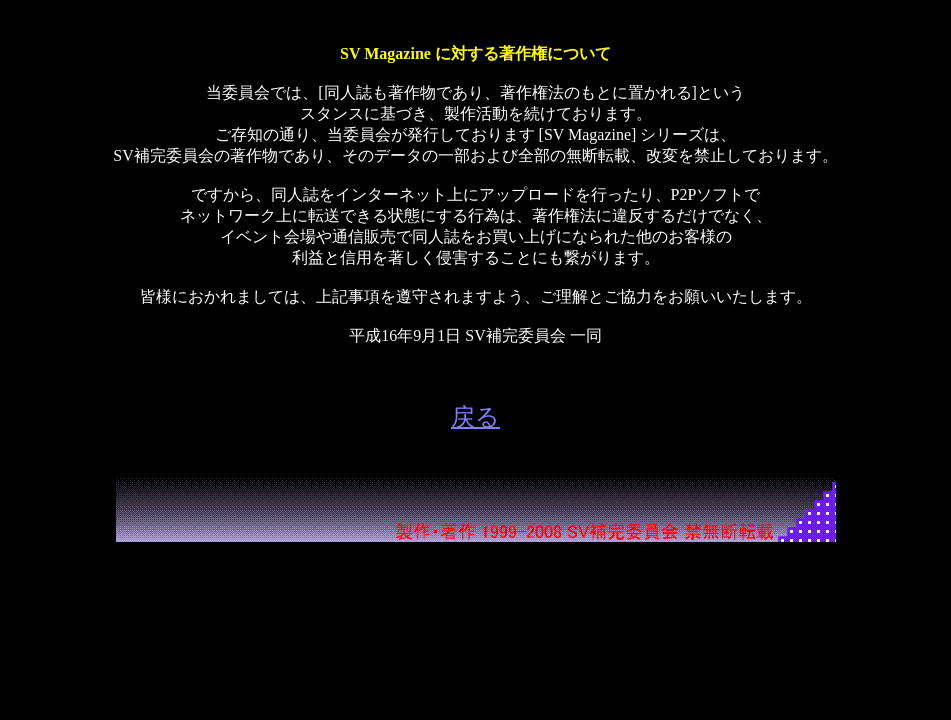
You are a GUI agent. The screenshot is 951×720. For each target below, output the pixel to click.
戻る (475, 417)
